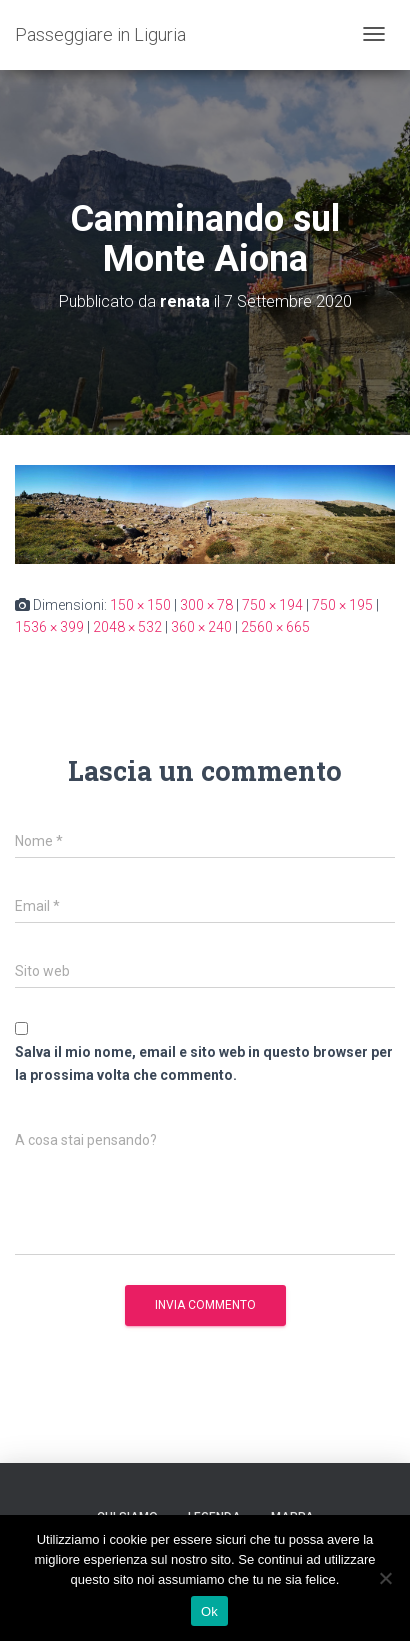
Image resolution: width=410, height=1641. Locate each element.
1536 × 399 (49, 627)
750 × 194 (272, 605)
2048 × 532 (127, 627)
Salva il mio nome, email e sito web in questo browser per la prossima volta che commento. (204, 1063)
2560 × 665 (275, 627)
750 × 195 (342, 605)
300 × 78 (206, 605)
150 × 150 (140, 605)
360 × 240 (201, 627)
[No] (385, 1578)
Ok (209, 1611)
